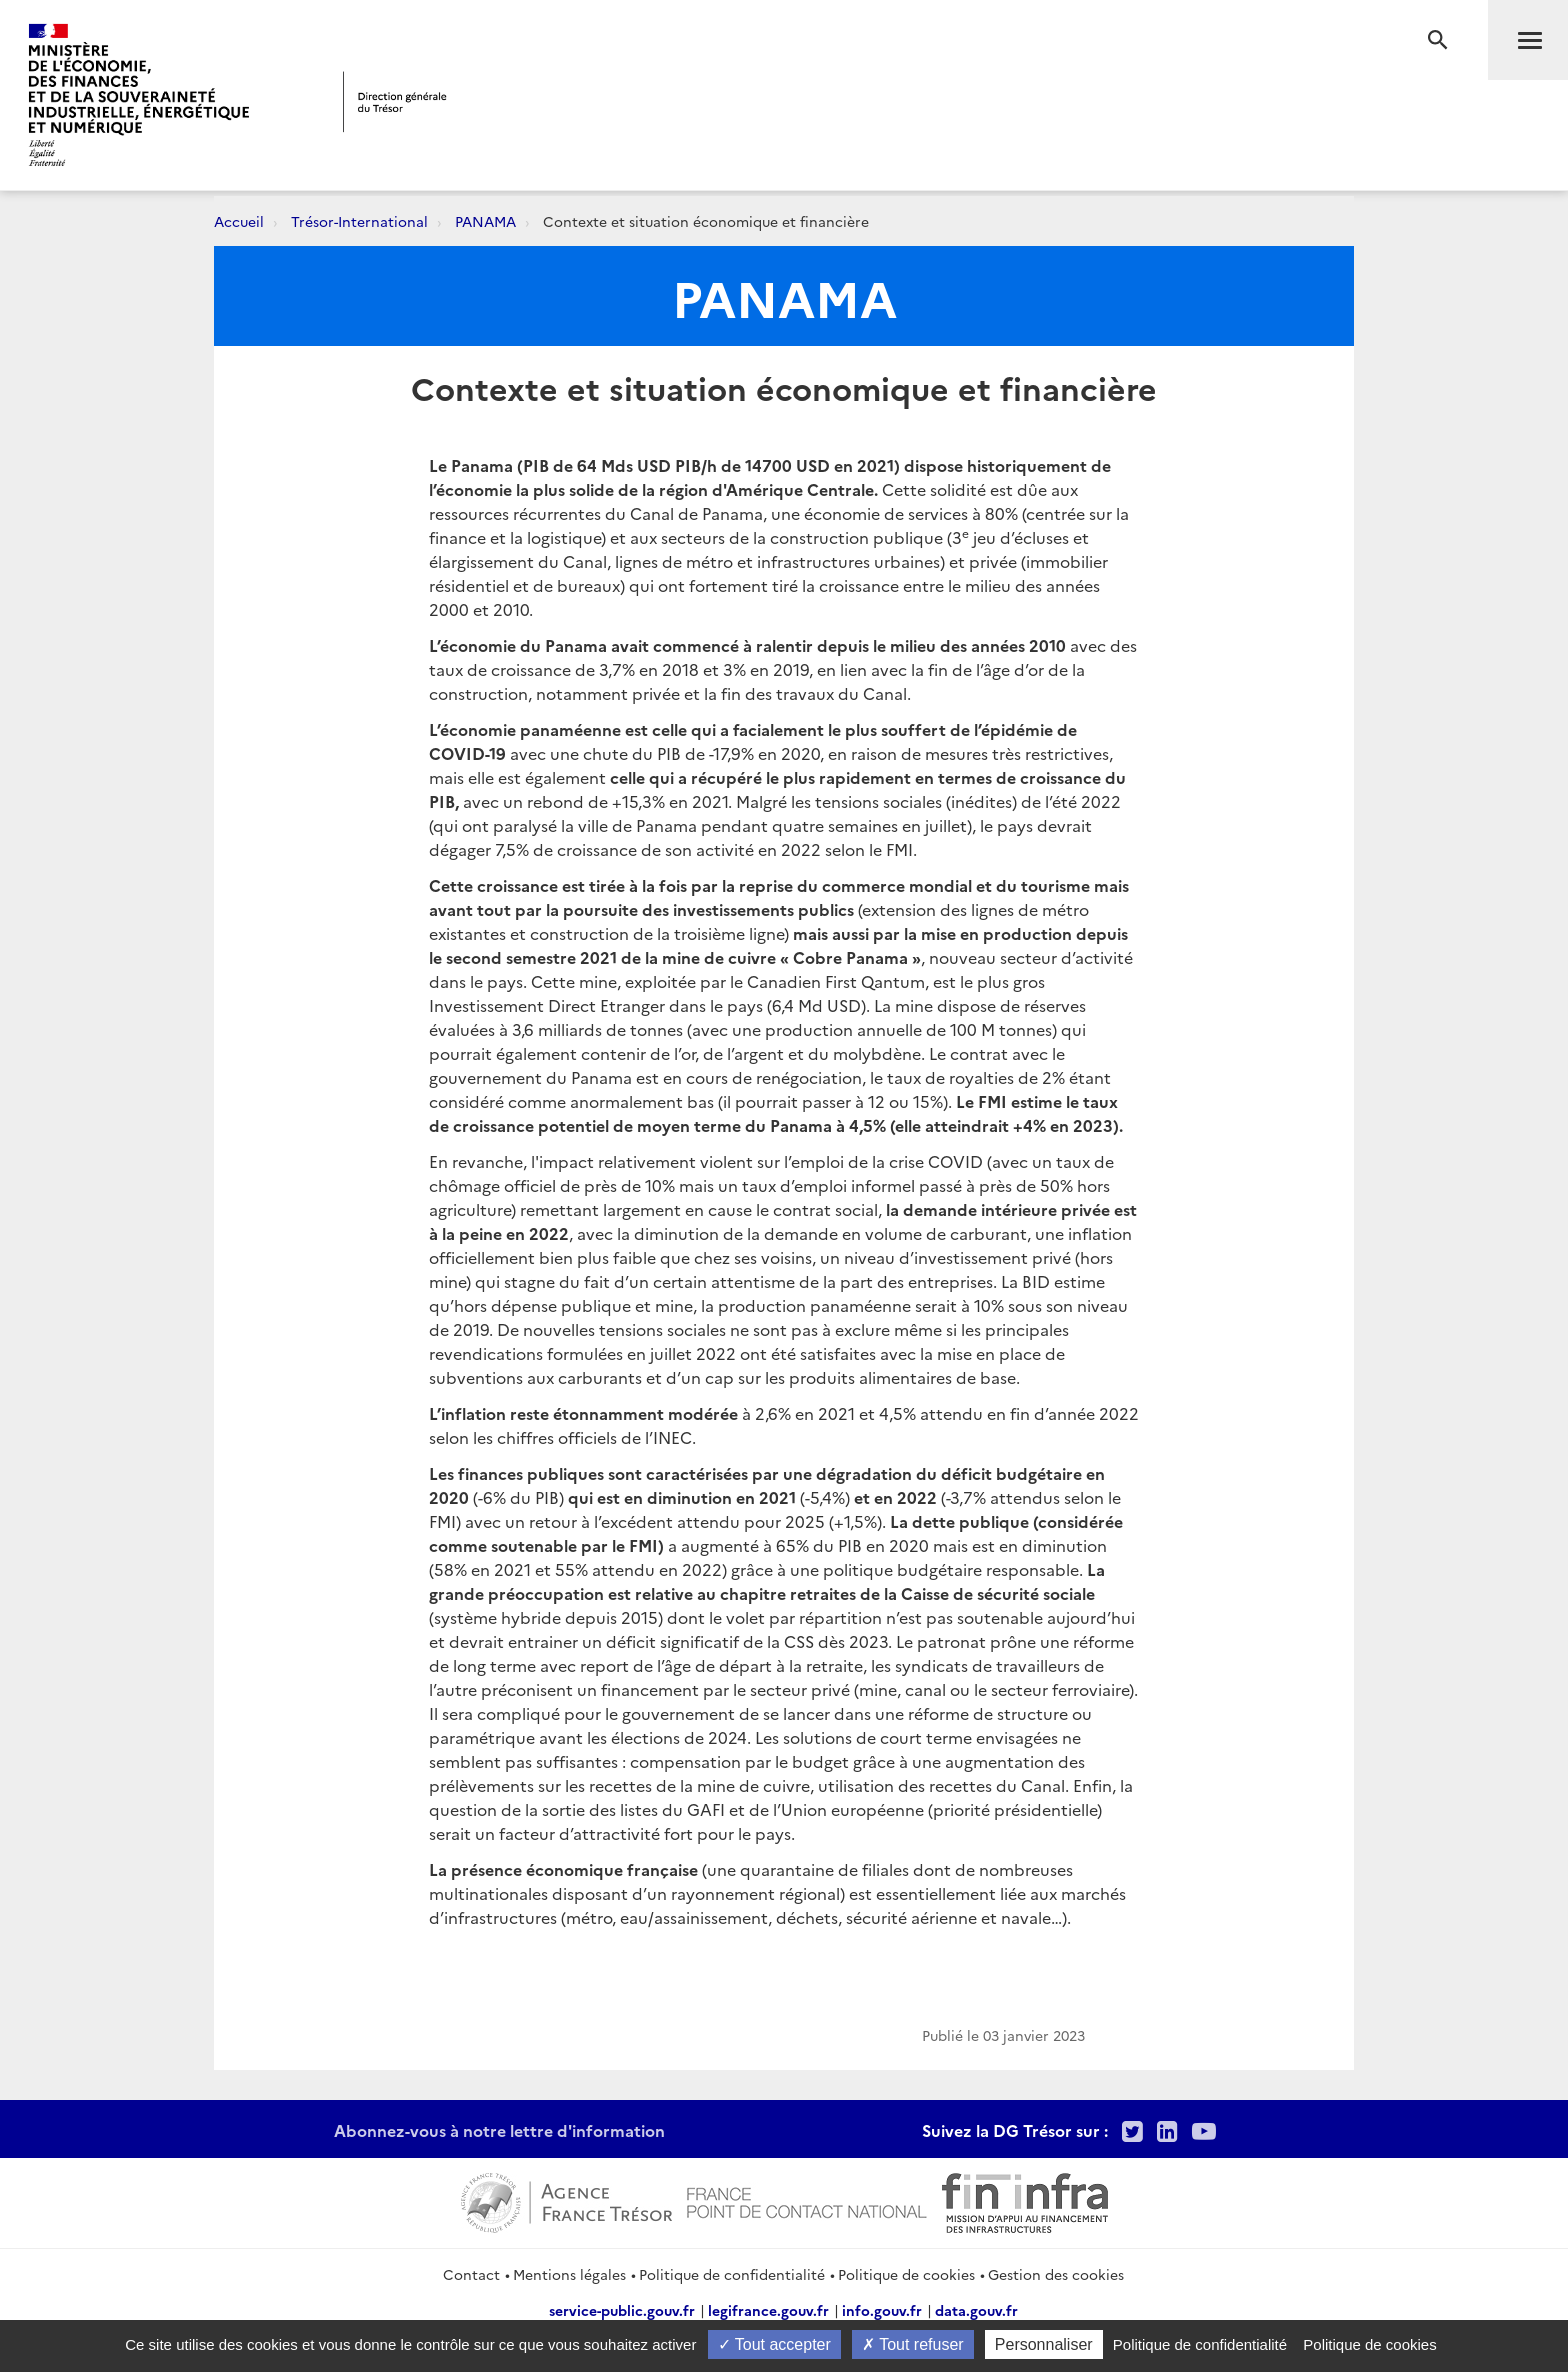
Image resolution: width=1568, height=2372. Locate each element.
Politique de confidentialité (732, 2274)
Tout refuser (913, 2344)
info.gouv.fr (882, 2310)
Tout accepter (774, 2344)
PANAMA (485, 221)
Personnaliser (1044, 2344)
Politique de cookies (906, 2274)
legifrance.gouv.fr (768, 2310)
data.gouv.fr (976, 2310)
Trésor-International (359, 221)
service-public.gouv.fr (622, 2310)
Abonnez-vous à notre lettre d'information (499, 2130)
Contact (471, 2274)
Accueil (239, 221)
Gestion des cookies (1056, 2274)
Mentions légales (569, 2274)
